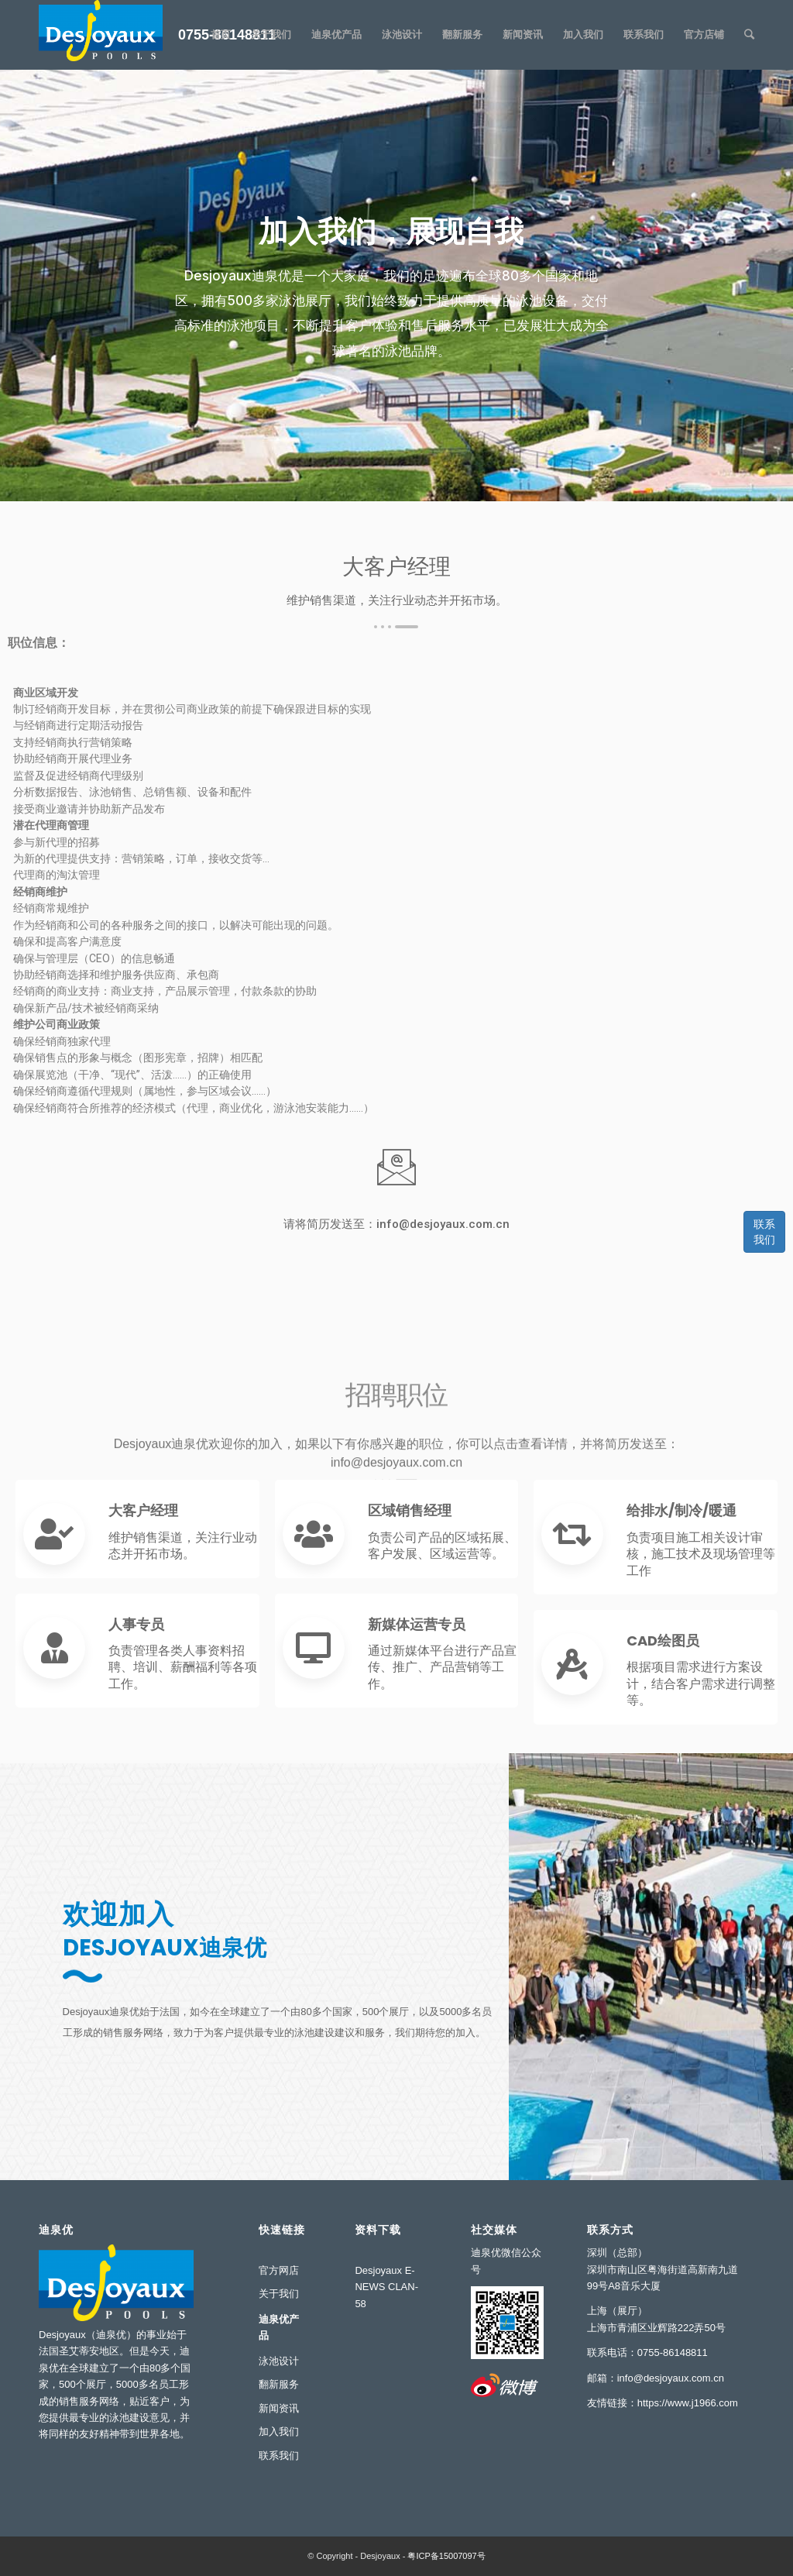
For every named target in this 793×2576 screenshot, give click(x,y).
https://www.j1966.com (687, 2403)
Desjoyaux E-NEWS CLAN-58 (386, 2287)
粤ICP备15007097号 (446, 2556)
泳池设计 (279, 2361)
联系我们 (764, 1232)
